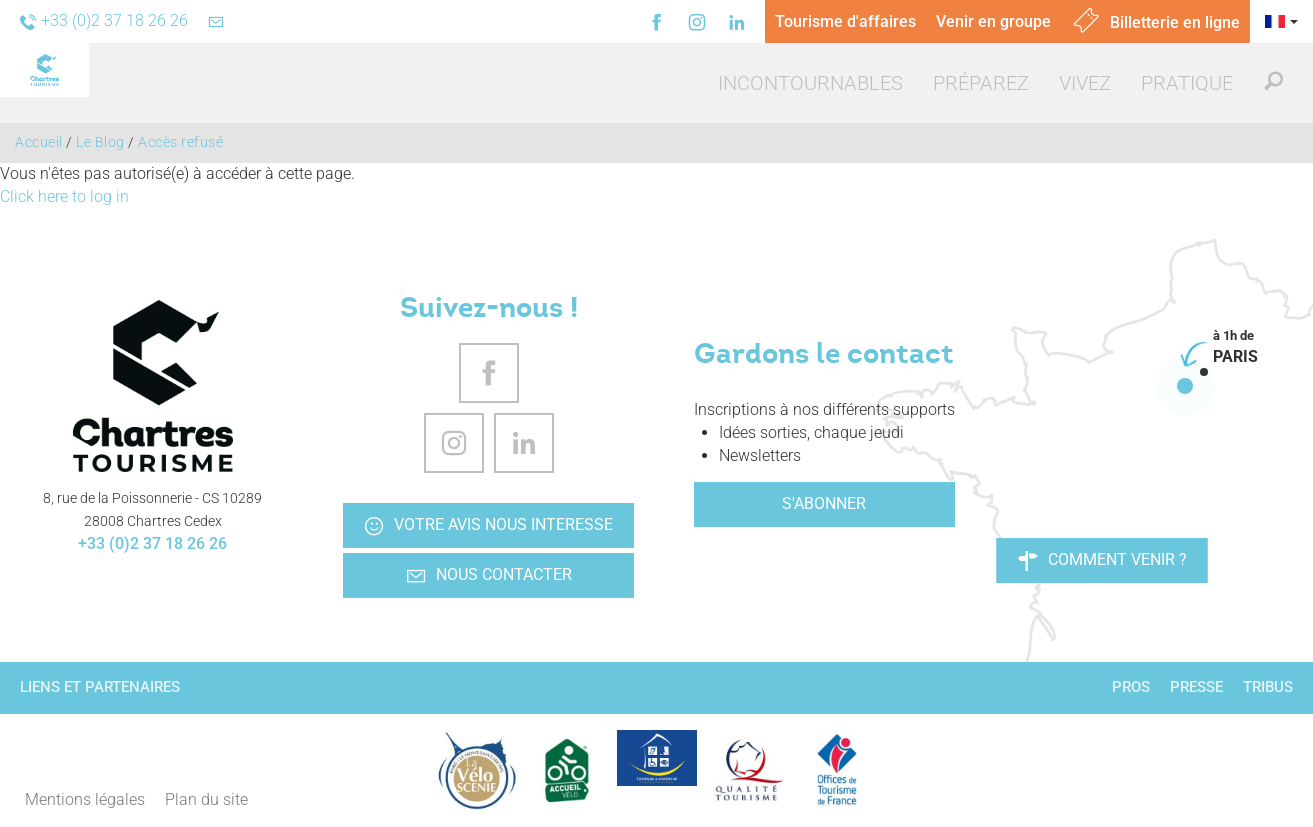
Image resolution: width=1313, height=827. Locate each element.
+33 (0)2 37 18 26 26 (152, 543)
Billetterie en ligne (1155, 22)
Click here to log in (64, 196)
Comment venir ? (1102, 560)
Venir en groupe (993, 21)
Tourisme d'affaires (845, 21)
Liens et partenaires (100, 687)
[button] (810, 83)
